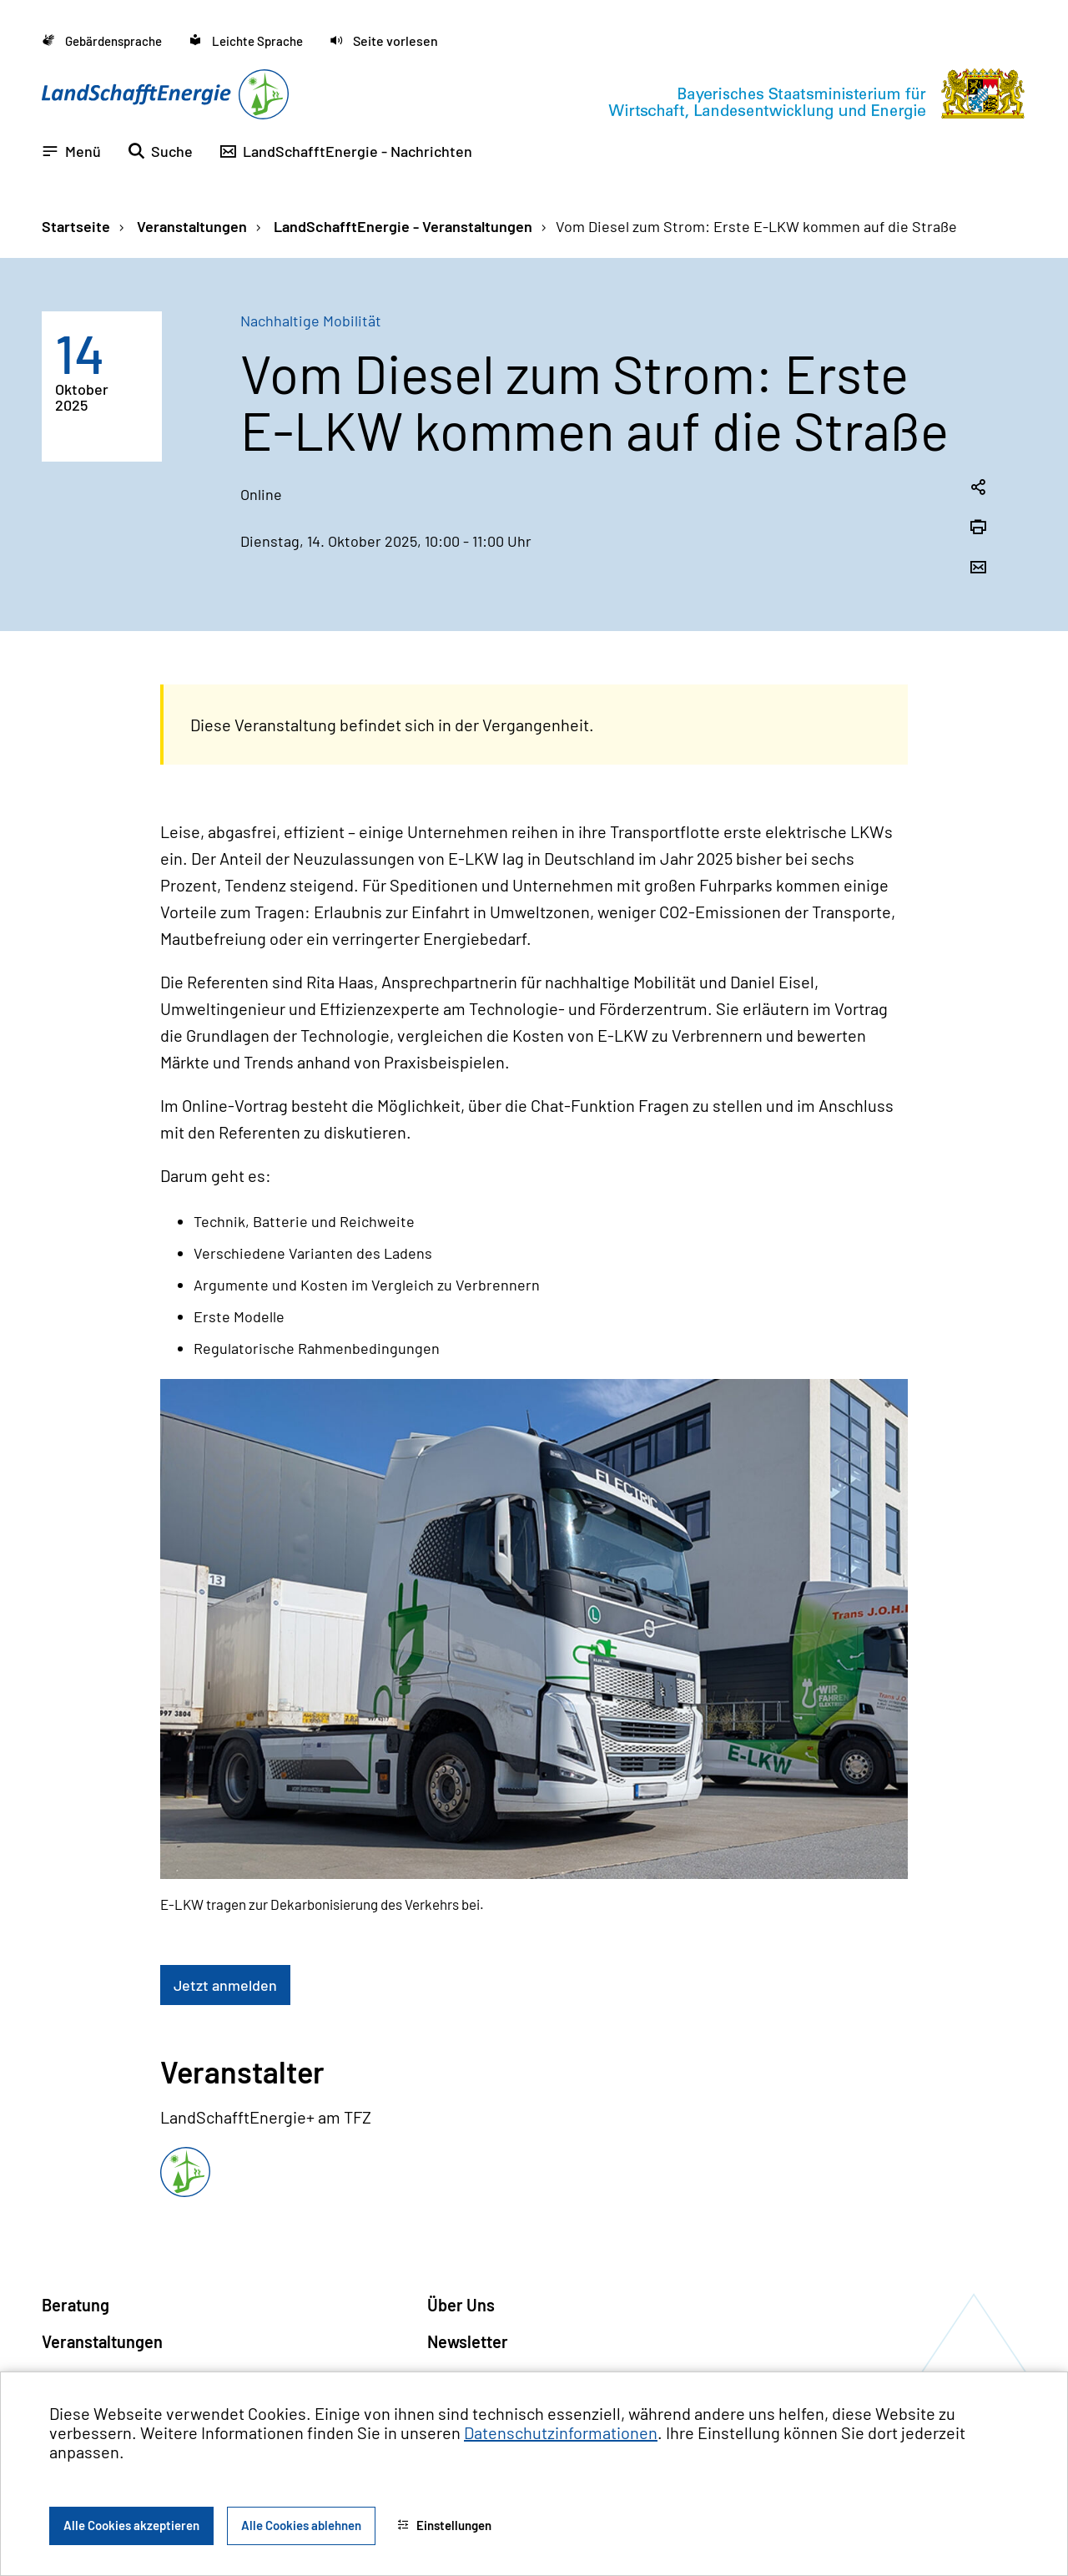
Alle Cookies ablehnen (301, 2525)
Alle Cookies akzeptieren (131, 2525)
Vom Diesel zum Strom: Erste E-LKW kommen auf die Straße (756, 226)
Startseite (76, 226)
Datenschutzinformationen (560, 2432)
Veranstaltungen (190, 226)
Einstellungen (444, 2525)
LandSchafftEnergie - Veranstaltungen (401, 226)
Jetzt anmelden (225, 1985)
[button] (384, 40)
